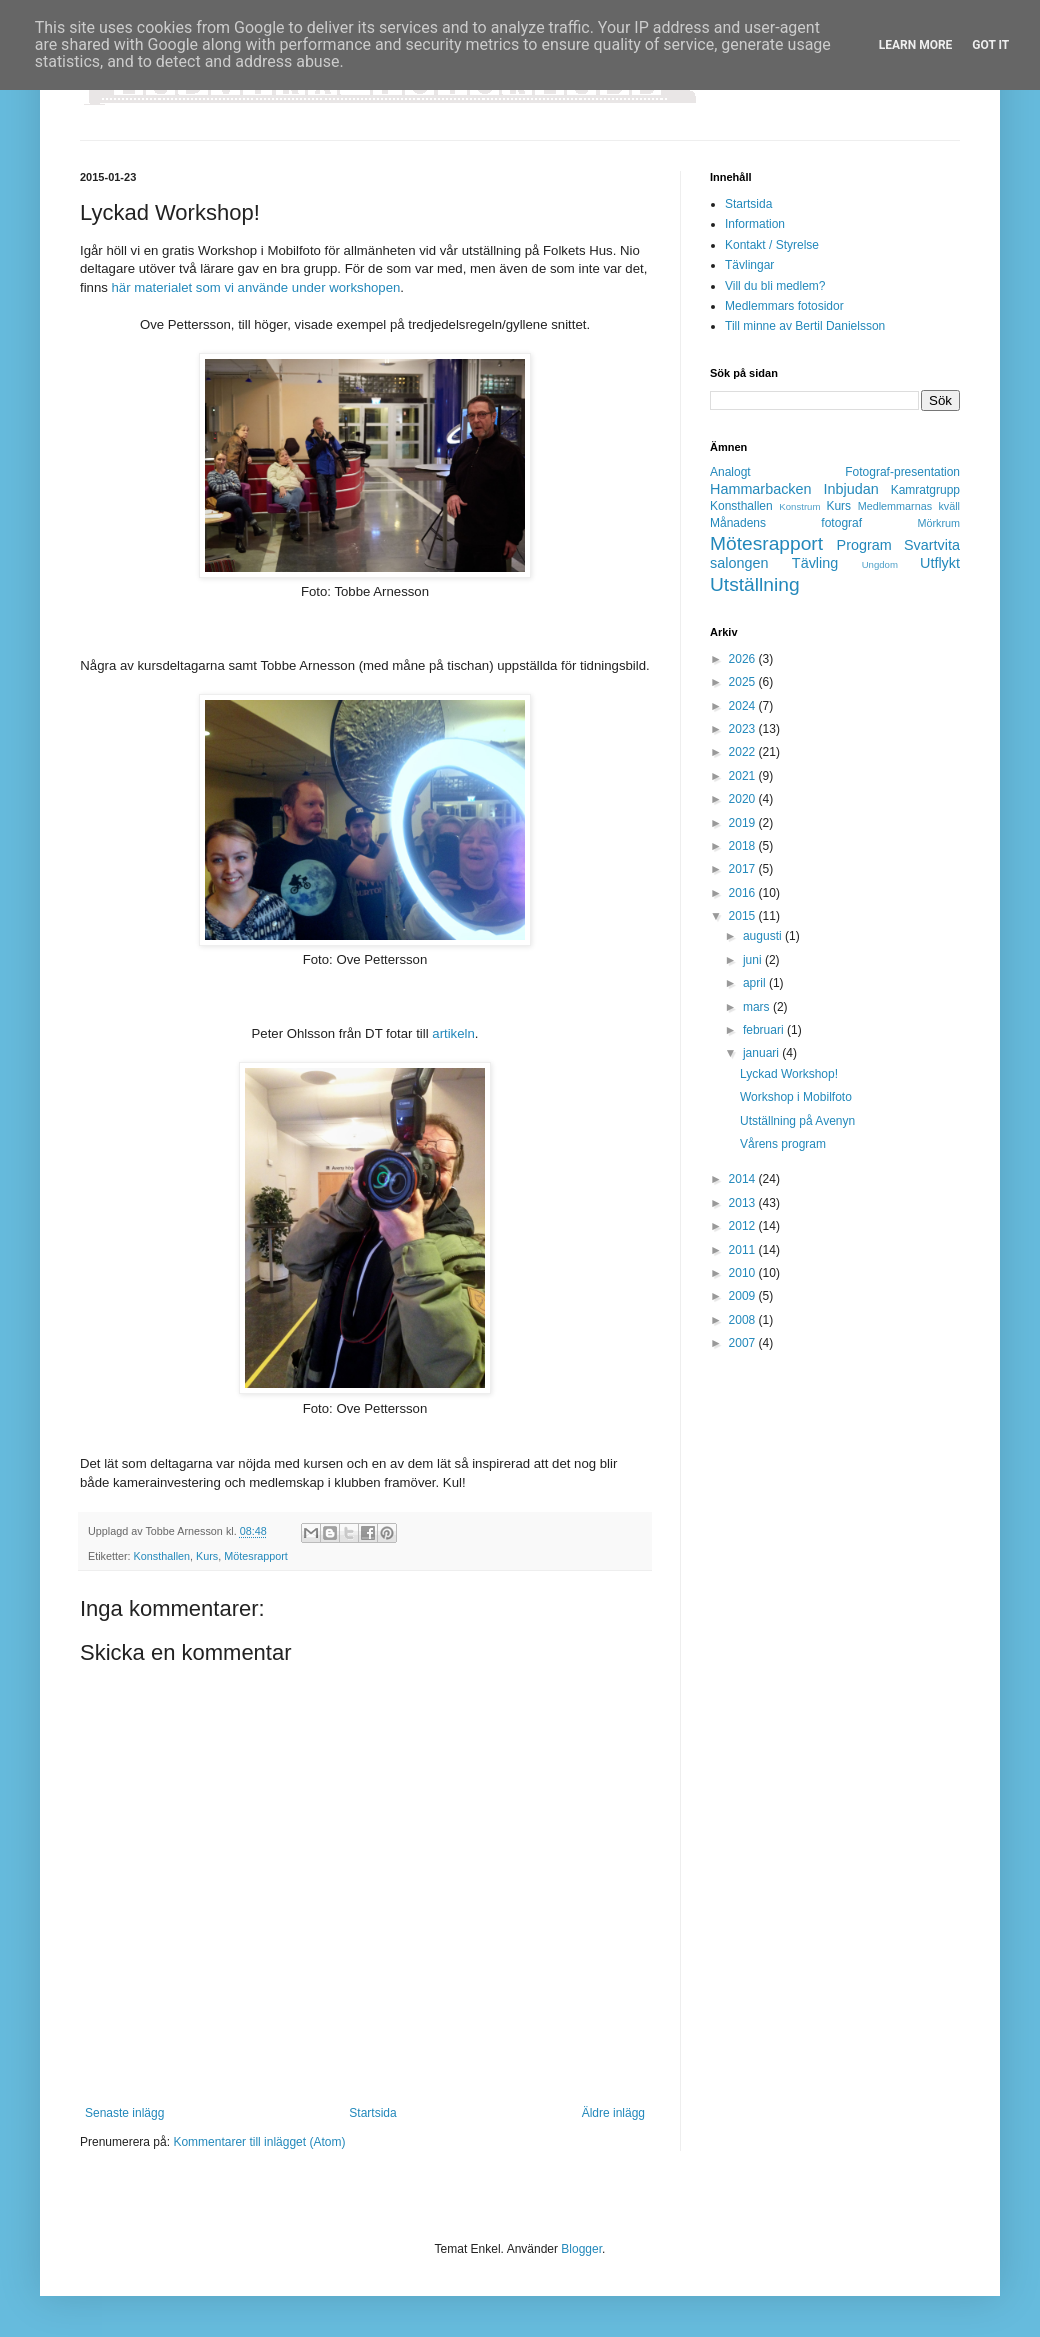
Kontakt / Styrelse (772, 245)
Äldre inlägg (613, 2113)
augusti (764, 936)
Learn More (916, 45)
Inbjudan (851, 489)
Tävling (815, 563)
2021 (744, 776)
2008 (744, 1320)
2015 (744, 916)
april (756, 983)
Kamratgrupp (925, 490)
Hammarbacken (761, 489)
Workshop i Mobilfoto (796, 1097)
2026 (744, 659)
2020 (744, 799)
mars (758, 1007)
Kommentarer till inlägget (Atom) (259, 2142)
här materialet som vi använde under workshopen (256, 287)
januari (762, 1053)
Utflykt (940, 563)
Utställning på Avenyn (797, 1121)
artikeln (453, 1033)
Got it (990, 45)
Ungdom (880, 564)
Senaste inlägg (124, 2113)
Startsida (372, 2113)
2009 (744, 1296)
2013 (744, 1203)
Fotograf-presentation (902, 472)
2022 (744, 752)
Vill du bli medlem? (775, 286)
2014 (744, 1179)
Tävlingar (749, 265)
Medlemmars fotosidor (784, 306)
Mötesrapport (256, 1556)
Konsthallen (162, 1556)
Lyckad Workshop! (789, 1074)
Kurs (207, 1556)
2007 (744, 1343)
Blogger (581, 2249)
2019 (744, 823)
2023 (744, 729)
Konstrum (799, 506)
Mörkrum (938, 523)
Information (755, 224)
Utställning (755, 584)
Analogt (730, 472)
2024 (744, 706)
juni (754, 960)
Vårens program (783, 1144)
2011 (744, 1250)
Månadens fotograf (786, 523)
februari (765, 1030)
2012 (744, 1226)
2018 (744, 846)
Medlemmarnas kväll (909, 506)
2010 (744, 1273)
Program (864, 545)
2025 (744, 682)
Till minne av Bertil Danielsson (805, 326)
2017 (744, 869)
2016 (744, 893)
